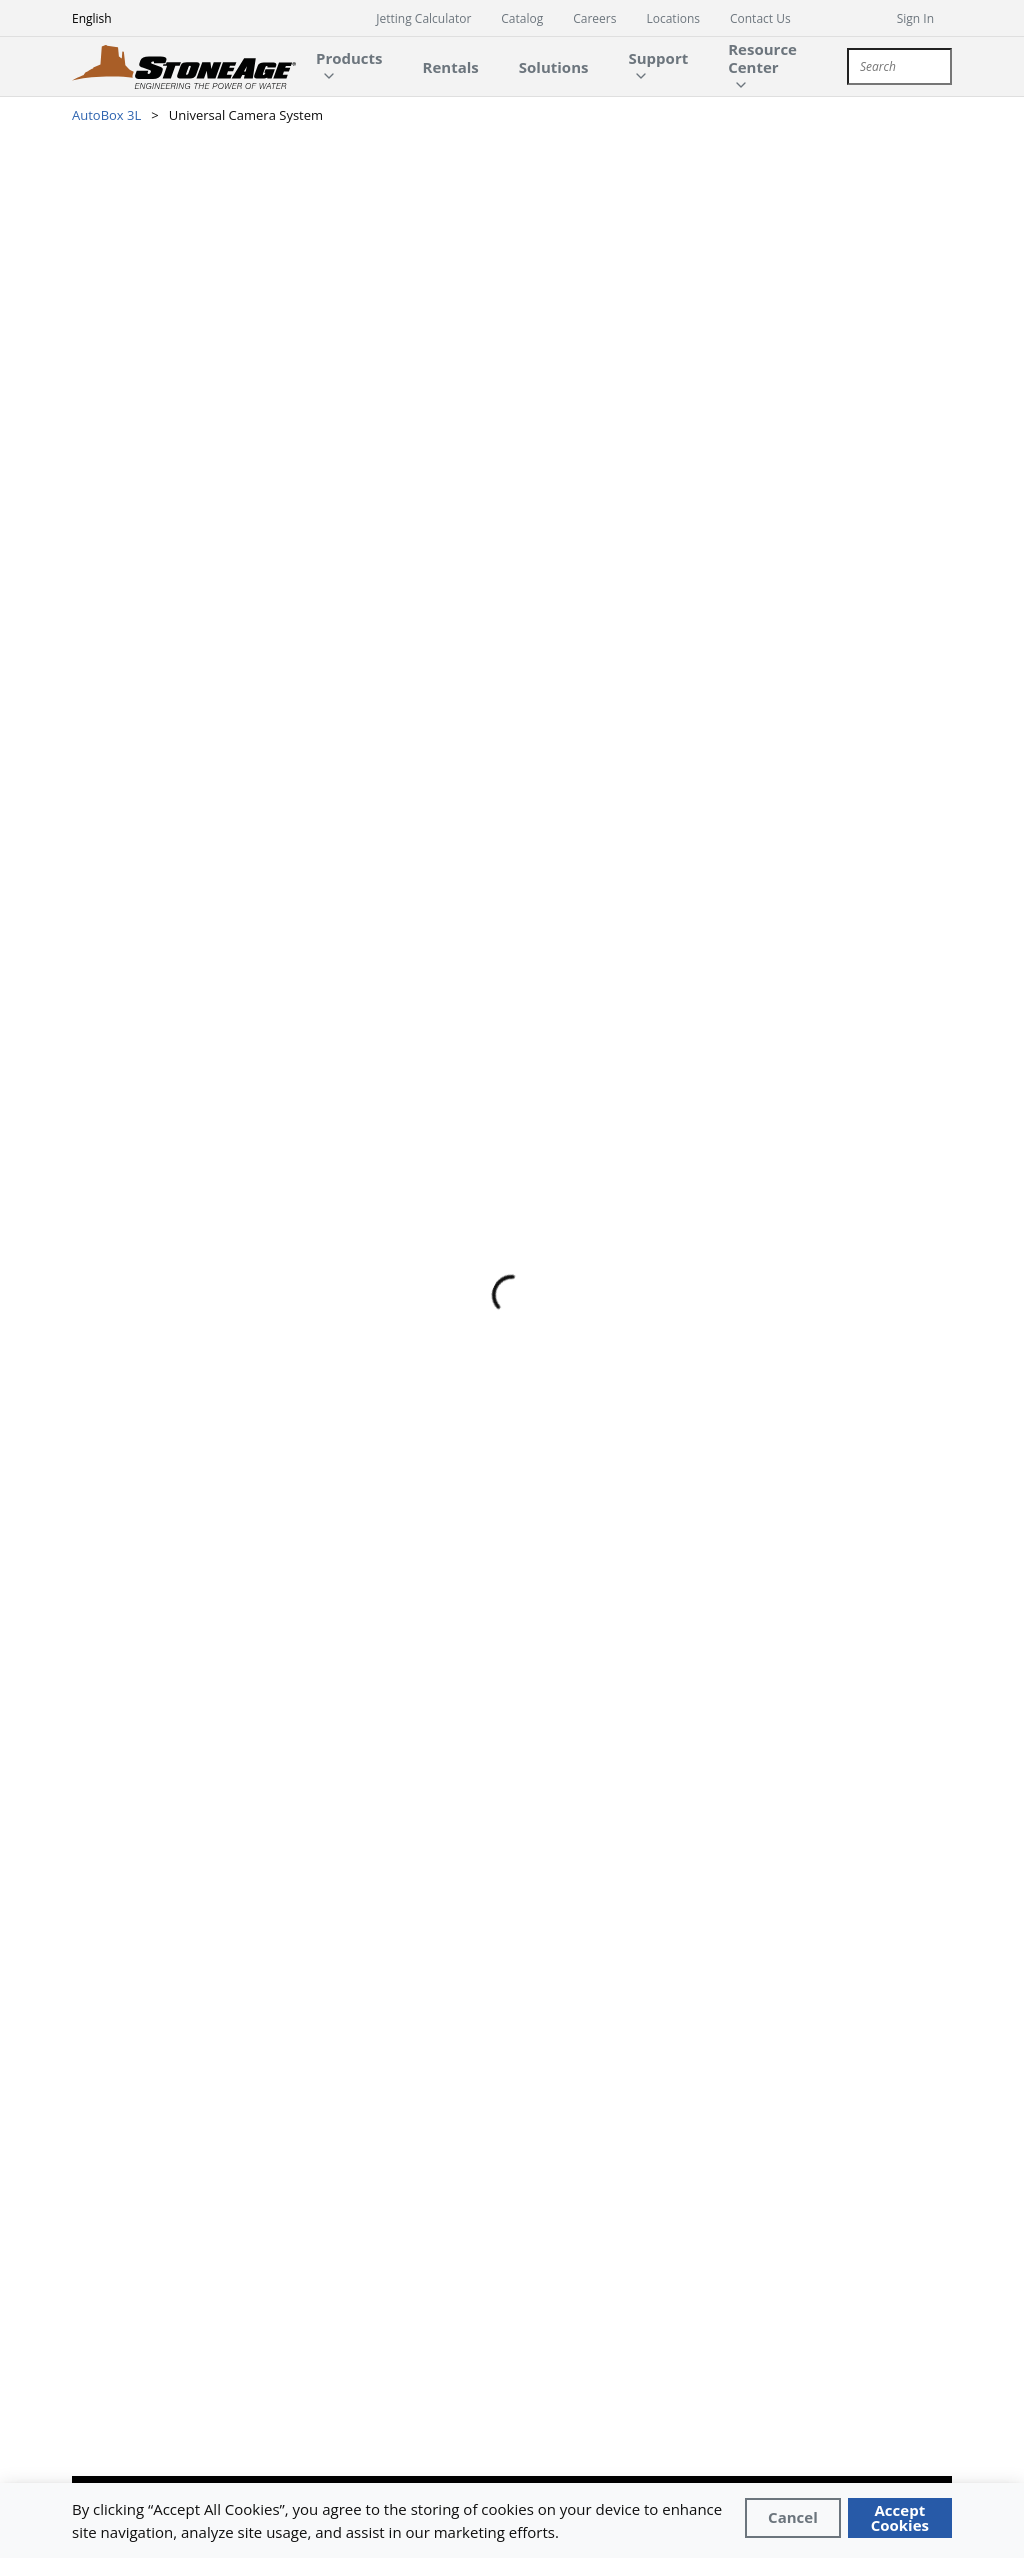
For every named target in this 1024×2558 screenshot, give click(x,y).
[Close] (793, 2518)
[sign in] (924, 18)
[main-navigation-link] (451, 66)
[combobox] (899, 66)
